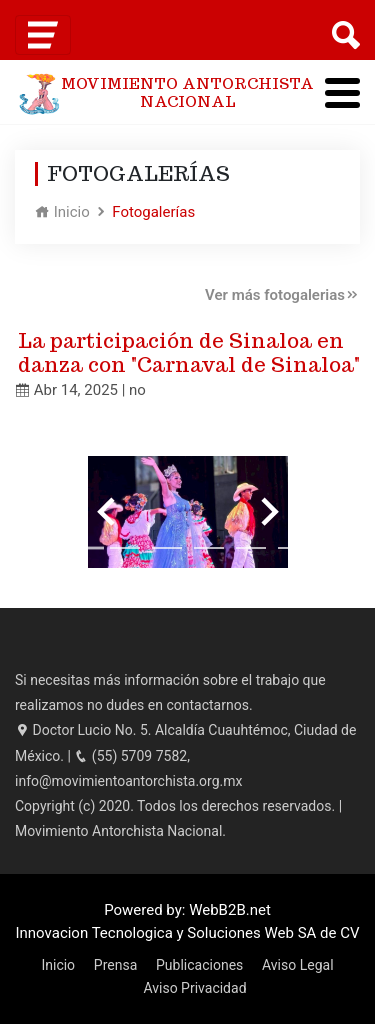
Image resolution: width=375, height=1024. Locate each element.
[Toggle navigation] (43, 35)
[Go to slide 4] (167, 548)
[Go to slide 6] (251, 548)
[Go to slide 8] (335, 548)
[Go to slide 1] (41, 548)
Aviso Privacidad (194, 988)
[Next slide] (268, 512)
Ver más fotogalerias (282, 295)
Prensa (115, 965)
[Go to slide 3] (125, 548)
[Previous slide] (108, 512)
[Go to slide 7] (293, 548)
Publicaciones (199, 965)
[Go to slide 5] (209, 548)
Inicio (62, 212)
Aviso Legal (298, 965)
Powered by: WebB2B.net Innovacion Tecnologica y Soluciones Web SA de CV (187, 921)
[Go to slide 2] (83, 547)
